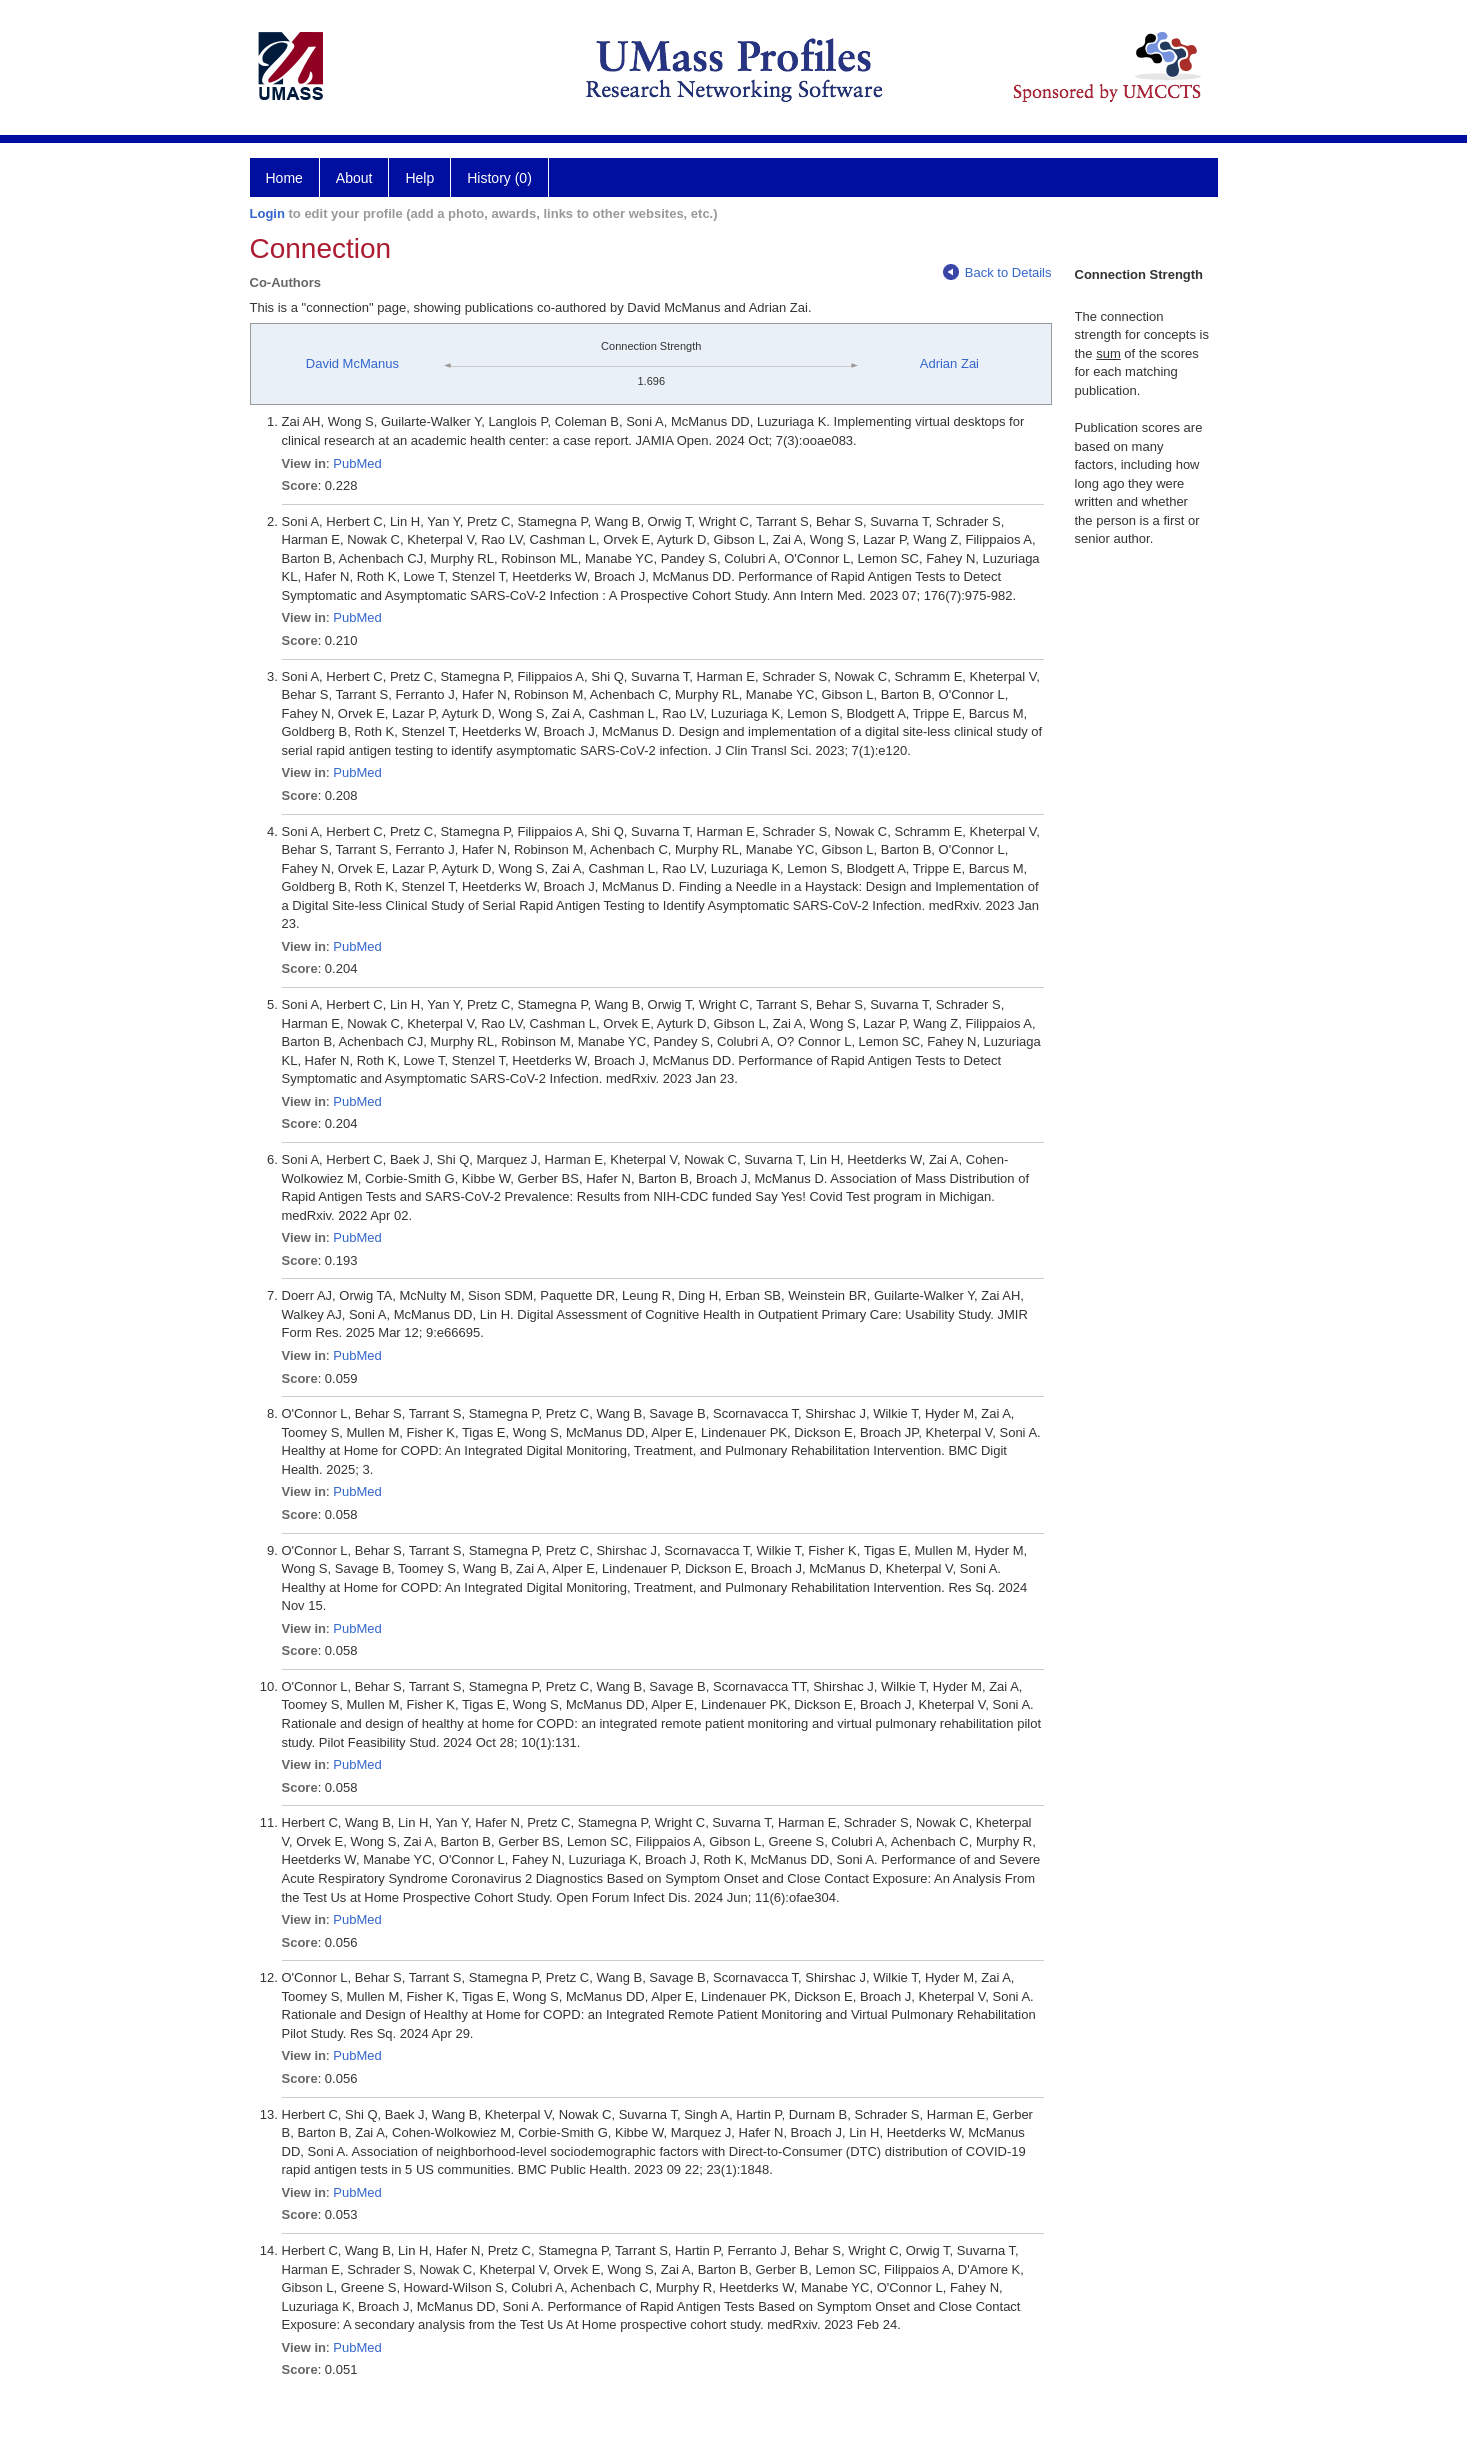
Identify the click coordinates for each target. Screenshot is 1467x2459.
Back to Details (997, 272)
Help (419, 178)
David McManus (352, 363)
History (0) (499, 178)
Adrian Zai (949, 363)
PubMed (357, 463)
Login (267, 213)
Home (284, 178)
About (354, 178)
